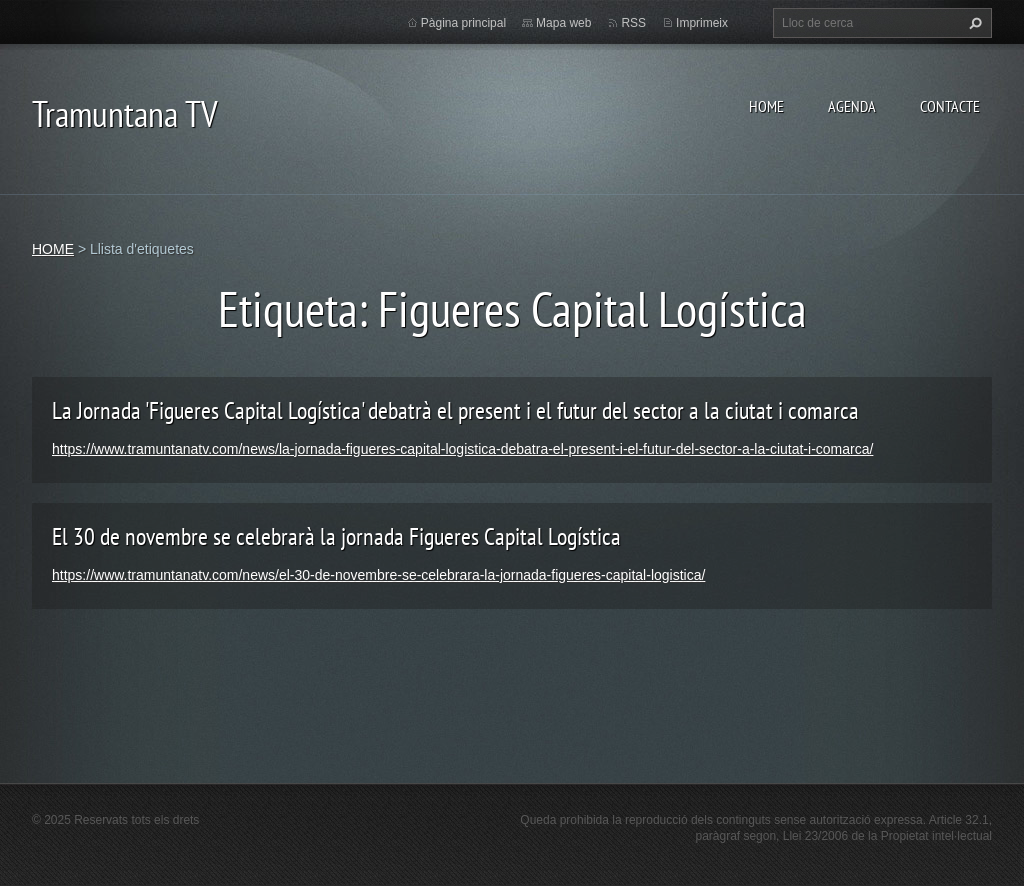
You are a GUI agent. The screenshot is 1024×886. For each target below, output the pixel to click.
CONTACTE (950, 106)
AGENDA (852, 106)
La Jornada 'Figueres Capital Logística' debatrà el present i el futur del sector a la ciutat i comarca (455, 410)
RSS (633, 23)
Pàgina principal (463, 23)
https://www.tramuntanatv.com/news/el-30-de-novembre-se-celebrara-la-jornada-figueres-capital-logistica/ (378, 575)
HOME (766, 106)
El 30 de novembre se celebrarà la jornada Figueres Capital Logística (336, 536)
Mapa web (563, 23)
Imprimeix (702, 23)
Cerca (973, 23)
